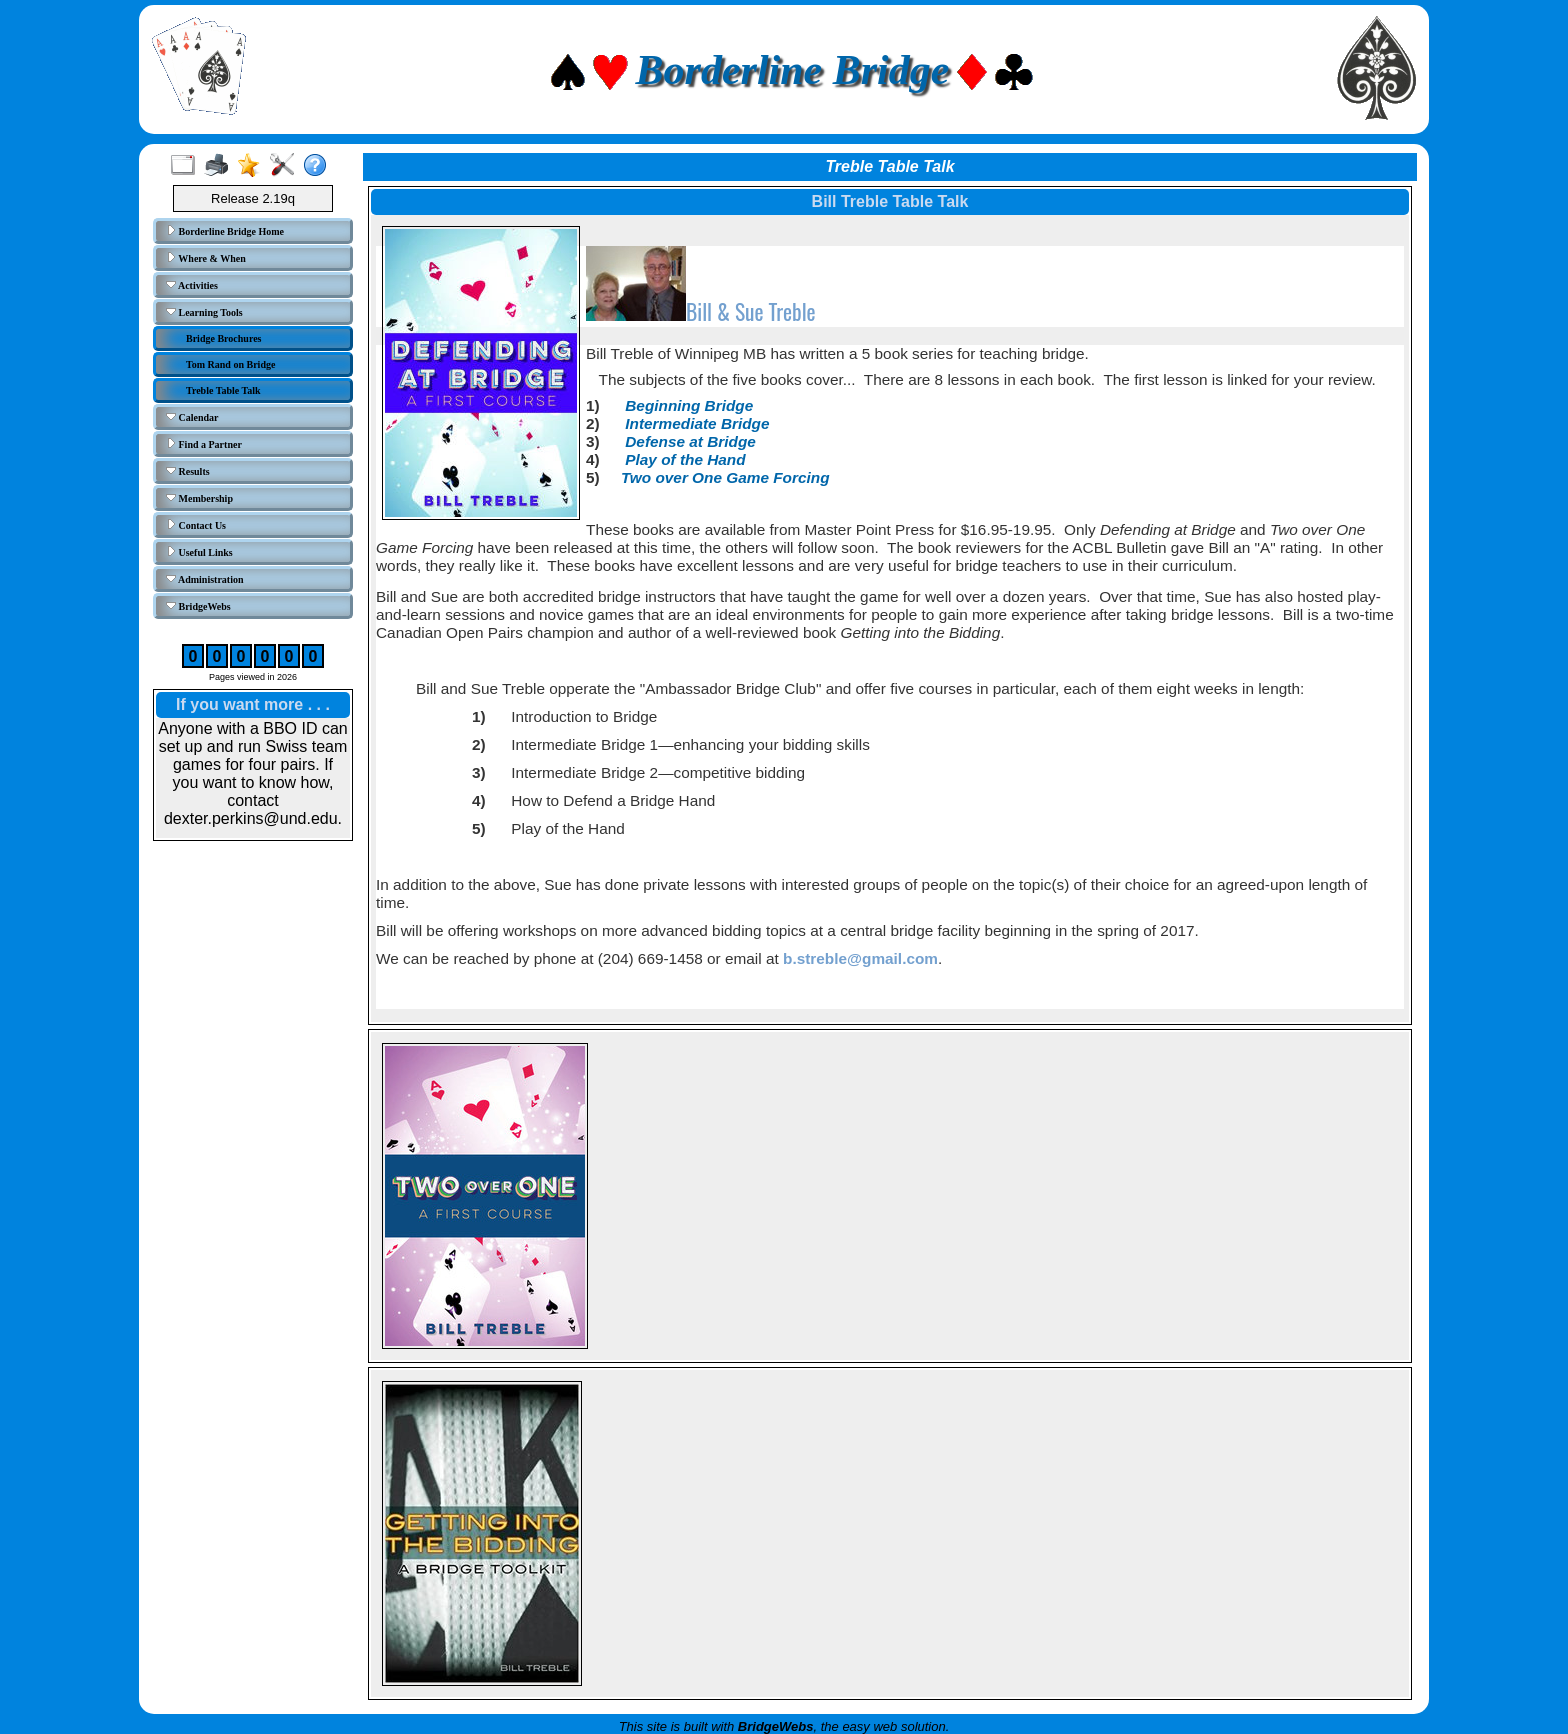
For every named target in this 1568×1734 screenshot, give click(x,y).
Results (188, 471)
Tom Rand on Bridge (230, 364)
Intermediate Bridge (697, 423)
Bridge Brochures (223, 338)
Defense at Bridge (690, 441)
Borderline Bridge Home (225, 231)
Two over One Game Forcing (725, 477)
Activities (192, 285)
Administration (205, 579)
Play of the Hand (685, 459)
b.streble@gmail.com (860, 958)
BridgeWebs (198, 606)
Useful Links (199, 552)
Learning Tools (204, 312)
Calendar (192, 417)
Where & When (206, 258)
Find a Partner (204, 444)
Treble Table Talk (223, 390)
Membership (199, 498)
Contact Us (196, 525)
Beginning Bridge (689, 405)
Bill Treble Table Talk (890, 201)
